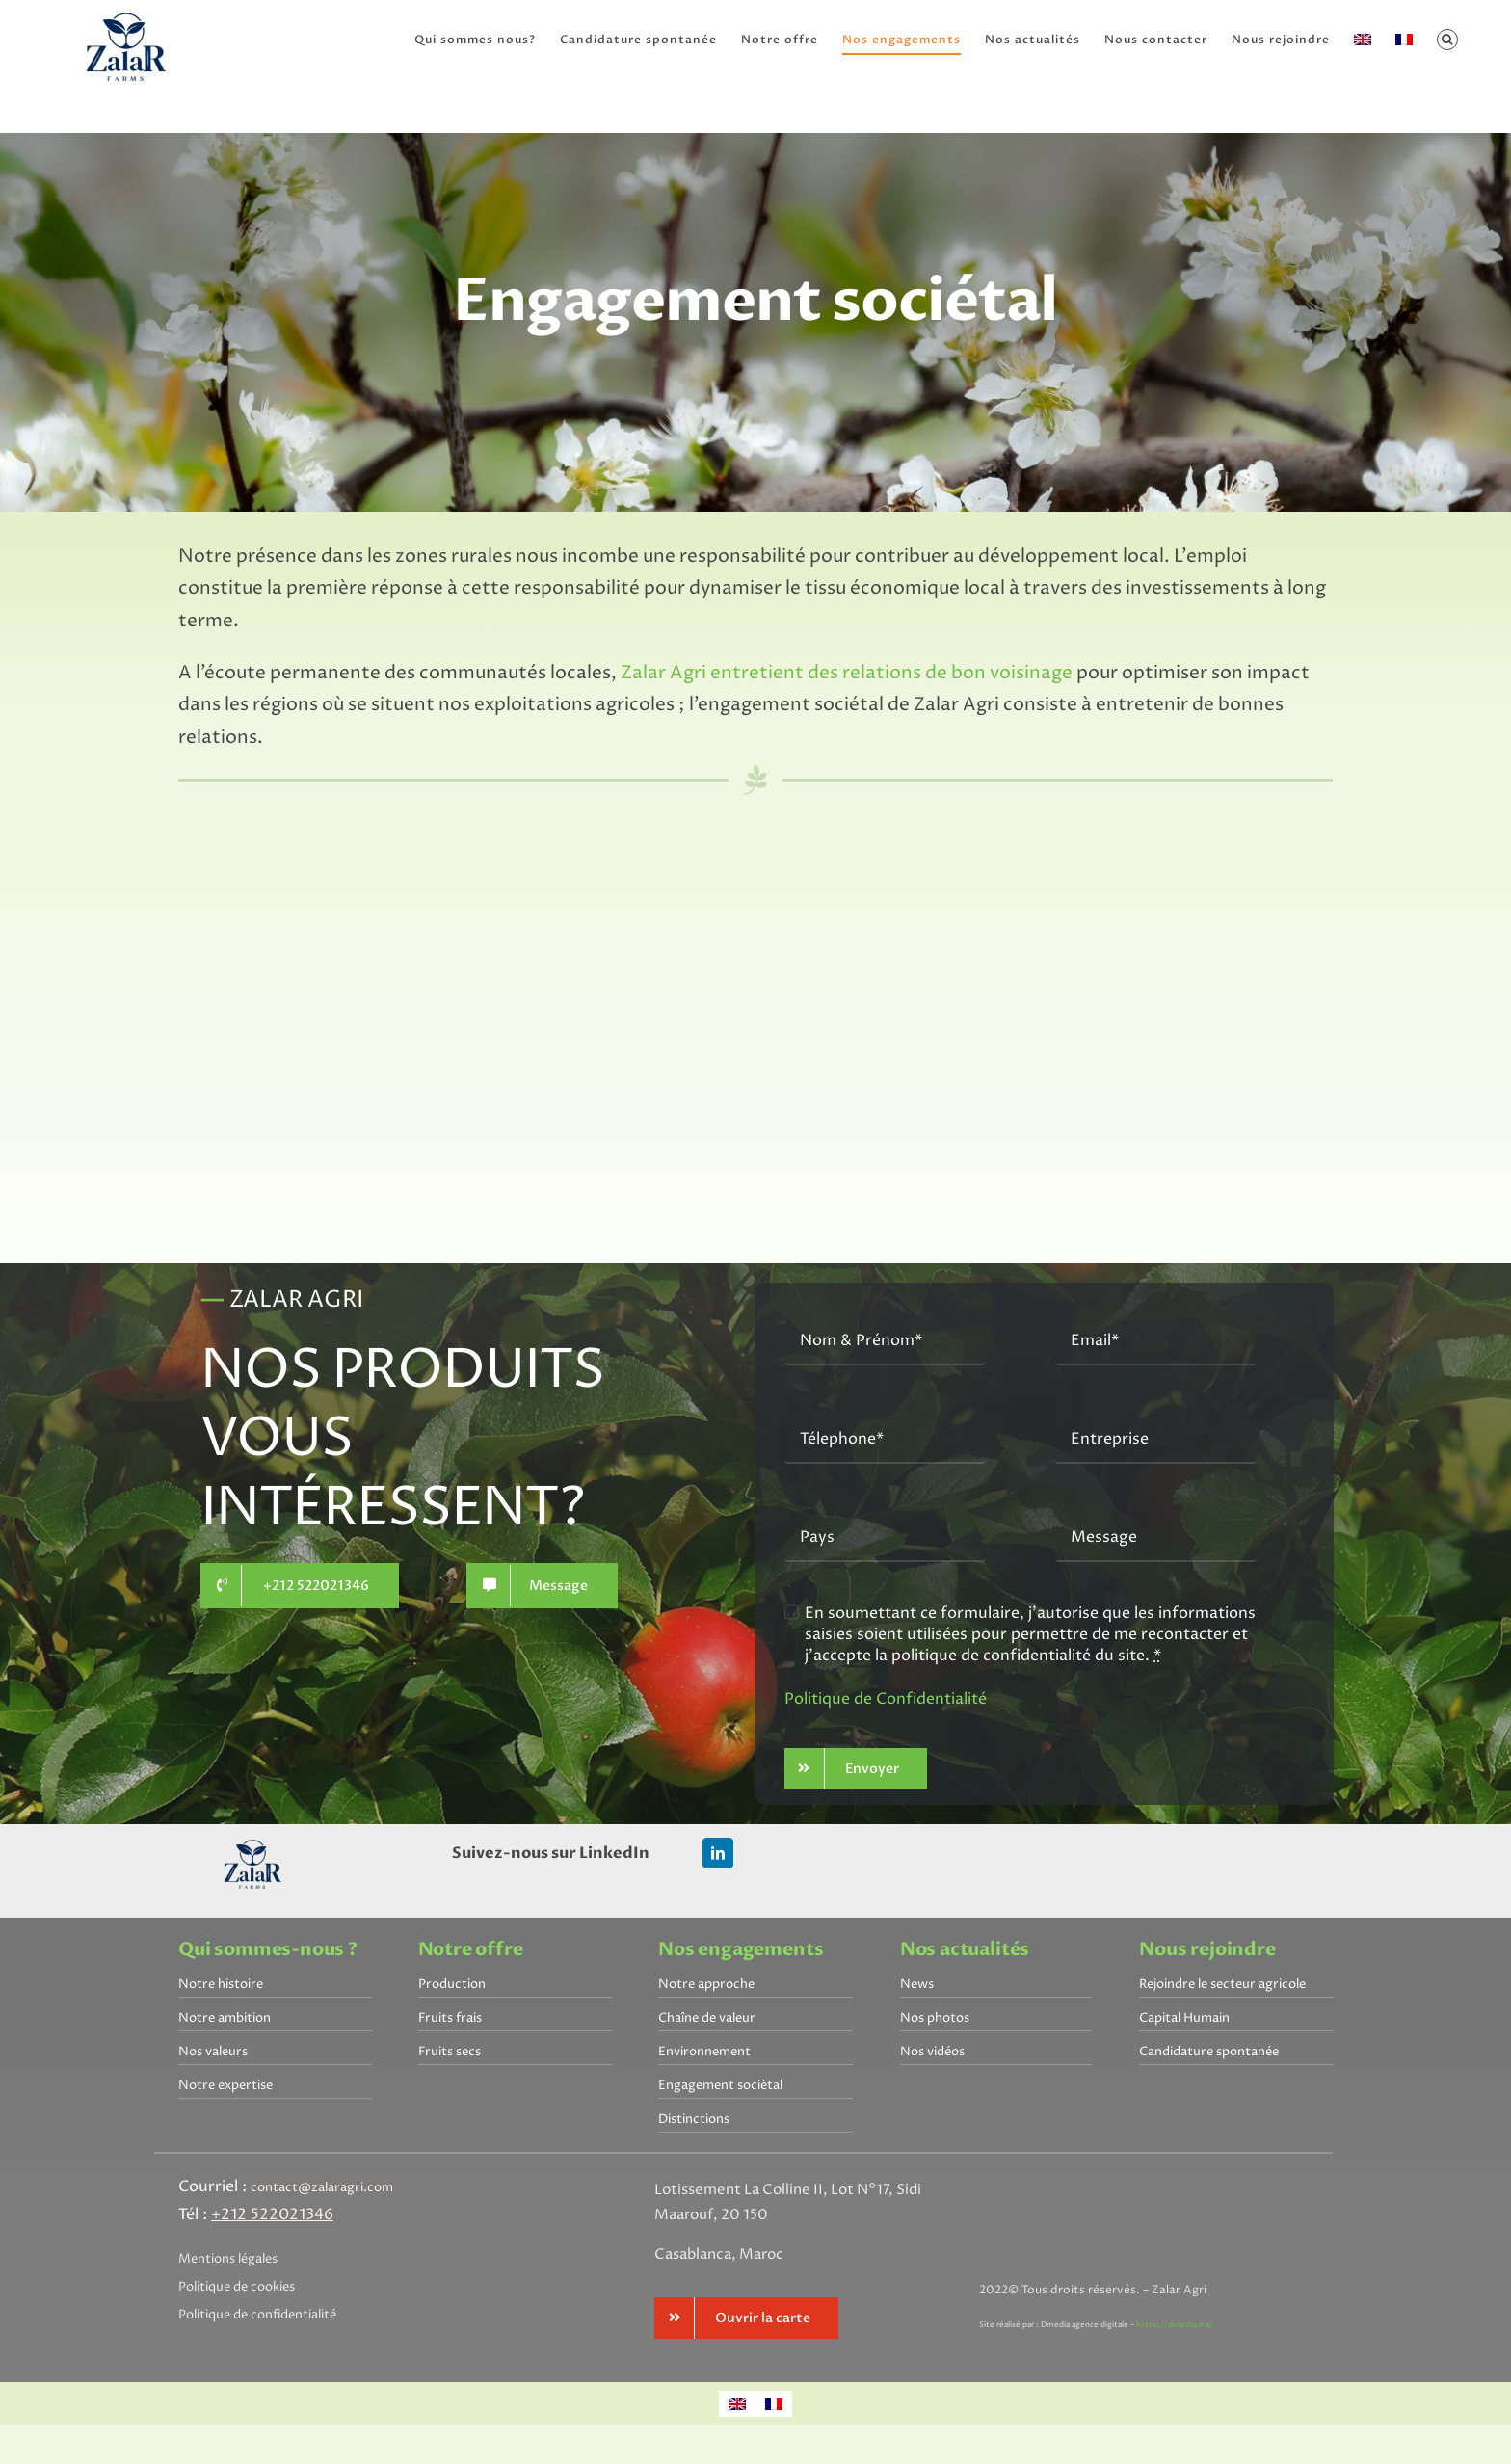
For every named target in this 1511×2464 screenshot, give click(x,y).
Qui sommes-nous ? (268, 1950)
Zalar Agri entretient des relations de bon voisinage (847, 673)
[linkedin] (717, 1853)
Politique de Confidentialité (885, 1698)
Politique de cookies (236, 2286)
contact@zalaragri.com (322, 2187)
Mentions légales (228, 2258)
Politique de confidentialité (257, 2314)
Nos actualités (964, 1950)
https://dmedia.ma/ (1174, 2324)
